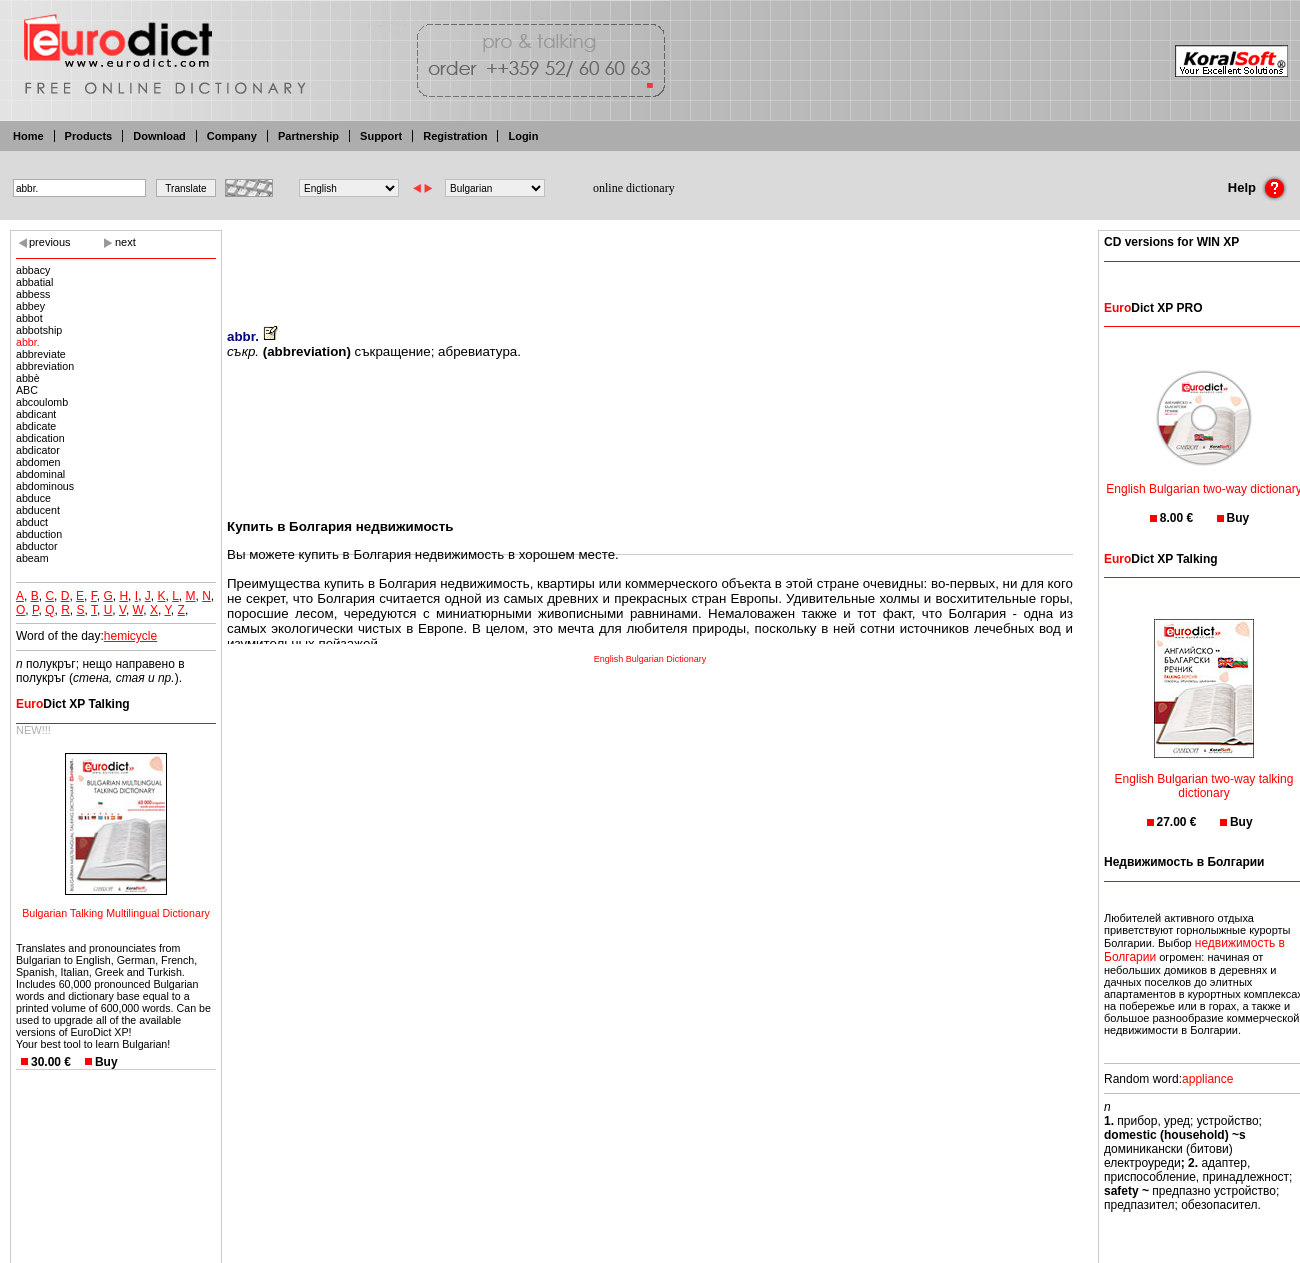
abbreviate (41, 354)
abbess (33, 294)
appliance (1207, 1079)
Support (381, 136)
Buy (106, 1062)
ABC (27, 390)
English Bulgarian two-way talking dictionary (1204, 773)
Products (89, 136)
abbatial (34, 282)
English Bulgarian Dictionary (650, 659)
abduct (32, 522)
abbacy (33, 270)
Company (232, 136)
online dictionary (634, 188)
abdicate (36, 426)
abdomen (38, 462)
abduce (33, 498)
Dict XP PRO (1153, 308)
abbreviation (45, 366)
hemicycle (130, 636)
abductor (36, 546)
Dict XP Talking (73, 704)
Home (28, 136)
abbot (29, 318)
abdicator (38, 450)
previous (50, 242)
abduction (39, 534)
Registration (455, 136)
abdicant (36, 414)
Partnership (308, 136)
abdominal (40, 474)
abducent (38, 510)
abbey (30, 306)
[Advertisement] (650, 265)
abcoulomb (42, 402)
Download (159, 136)
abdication (40, 438)
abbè (28, 378)
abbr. (28, 342)
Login (523, 136)
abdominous (45, 486)
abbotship (39, 330)
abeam (32, 558)
